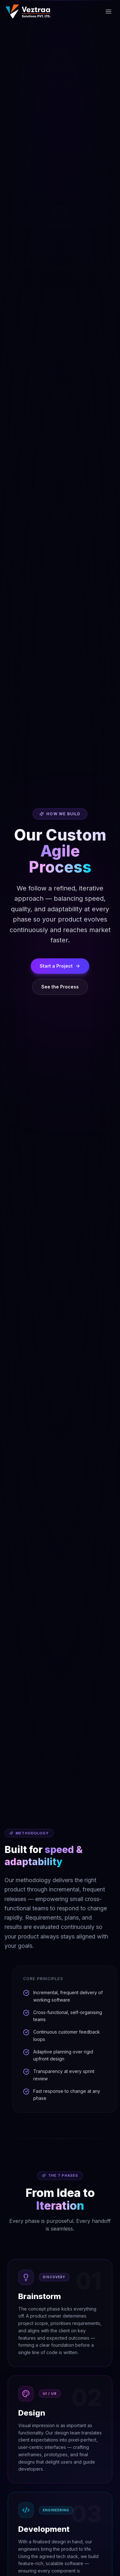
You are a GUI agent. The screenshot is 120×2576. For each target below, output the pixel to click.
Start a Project (60, 966)
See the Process (60, 986)
